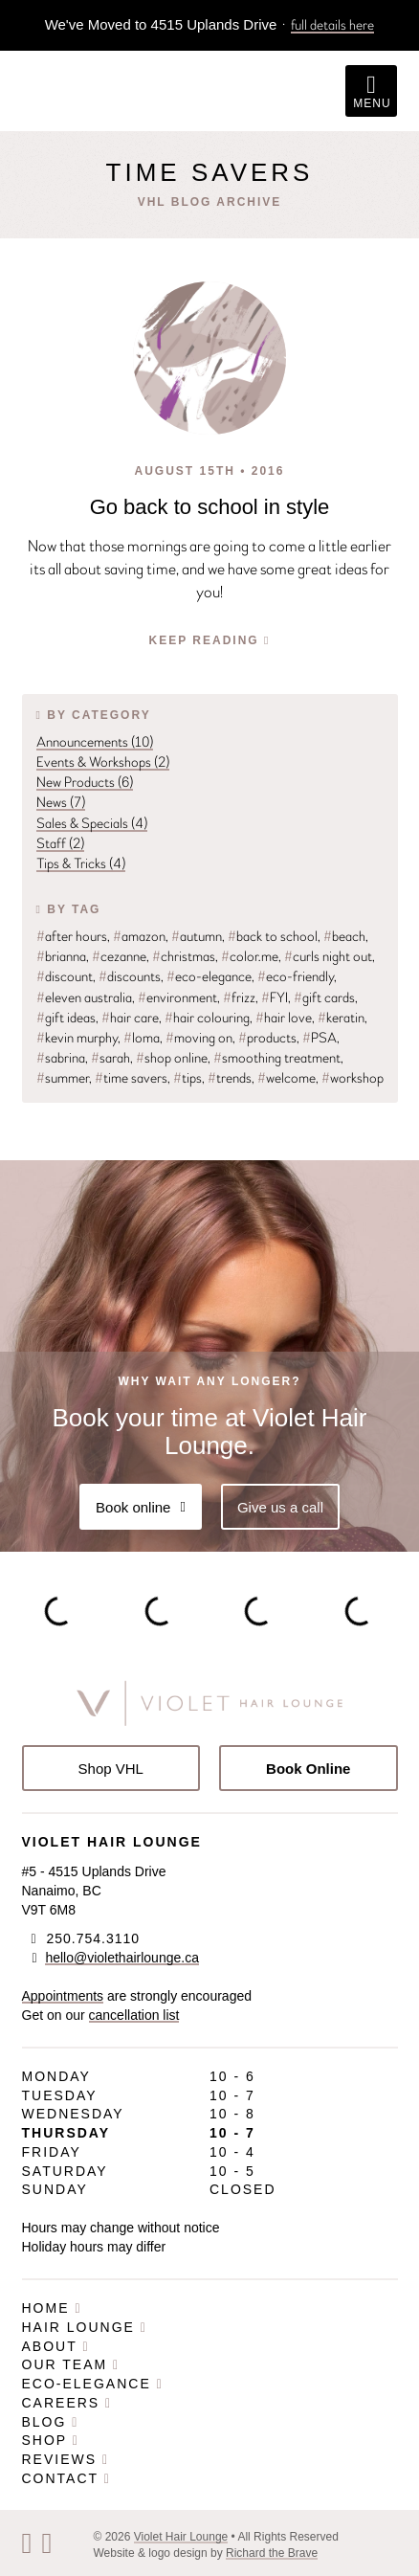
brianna (61, 956)
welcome (286, 1077)
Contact (66, 2478)
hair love (283, 1017)
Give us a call (280, 1507)
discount (64, 976)
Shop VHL (110, 1768)
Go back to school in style (210, 507)
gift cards (324, 997)
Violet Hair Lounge (181, 2536)
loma (141, 1037)
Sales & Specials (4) (91, 823)
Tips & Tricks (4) (80, 863)
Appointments (63, 1996)
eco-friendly (295, 976)
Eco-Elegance (93, 2383)
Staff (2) (60, 843)
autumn (196, 936)
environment (177, 997)
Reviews (66, 2459)
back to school (273, 936)
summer (62, 1077)
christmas (183, 956)
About (56, 2346)
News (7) (60, 802)
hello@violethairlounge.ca (122, 1957)
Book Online (308, 1768)
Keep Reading (210, 640)
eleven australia (84, 997)
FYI (274, 997)
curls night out (328, 956)
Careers (67, 2402)
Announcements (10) (94, 741)
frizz (239, 997)
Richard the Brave (272, 2553)
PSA (319, 1037)
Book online (141, 1507)
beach (344, 936)
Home (52, 2308)
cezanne (119, 956)
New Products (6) (84, 782)
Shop (50, 2440)
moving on (198, 1037)
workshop (352, 1077)
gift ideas (66, 1017)
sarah (110, 1057)
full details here (332, 25)
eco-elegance (209, 976)
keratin (341, 1017)
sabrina (60, 1057)
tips (187, 1077)
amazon (139, 936)
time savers (131, 1077)
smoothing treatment (277, 1057)
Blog (50, 2422)
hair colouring (207, 1017)
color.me (249, 956)
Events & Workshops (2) (102, 762)
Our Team (71, 2364)
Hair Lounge (84, 2327)
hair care (130, 1017)
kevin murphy (77, 1037)
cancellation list (134, 2015)
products (267, 1037)
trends (230, 1077)
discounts (130, 976)
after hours (71, 936)
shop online (172, 1057)
